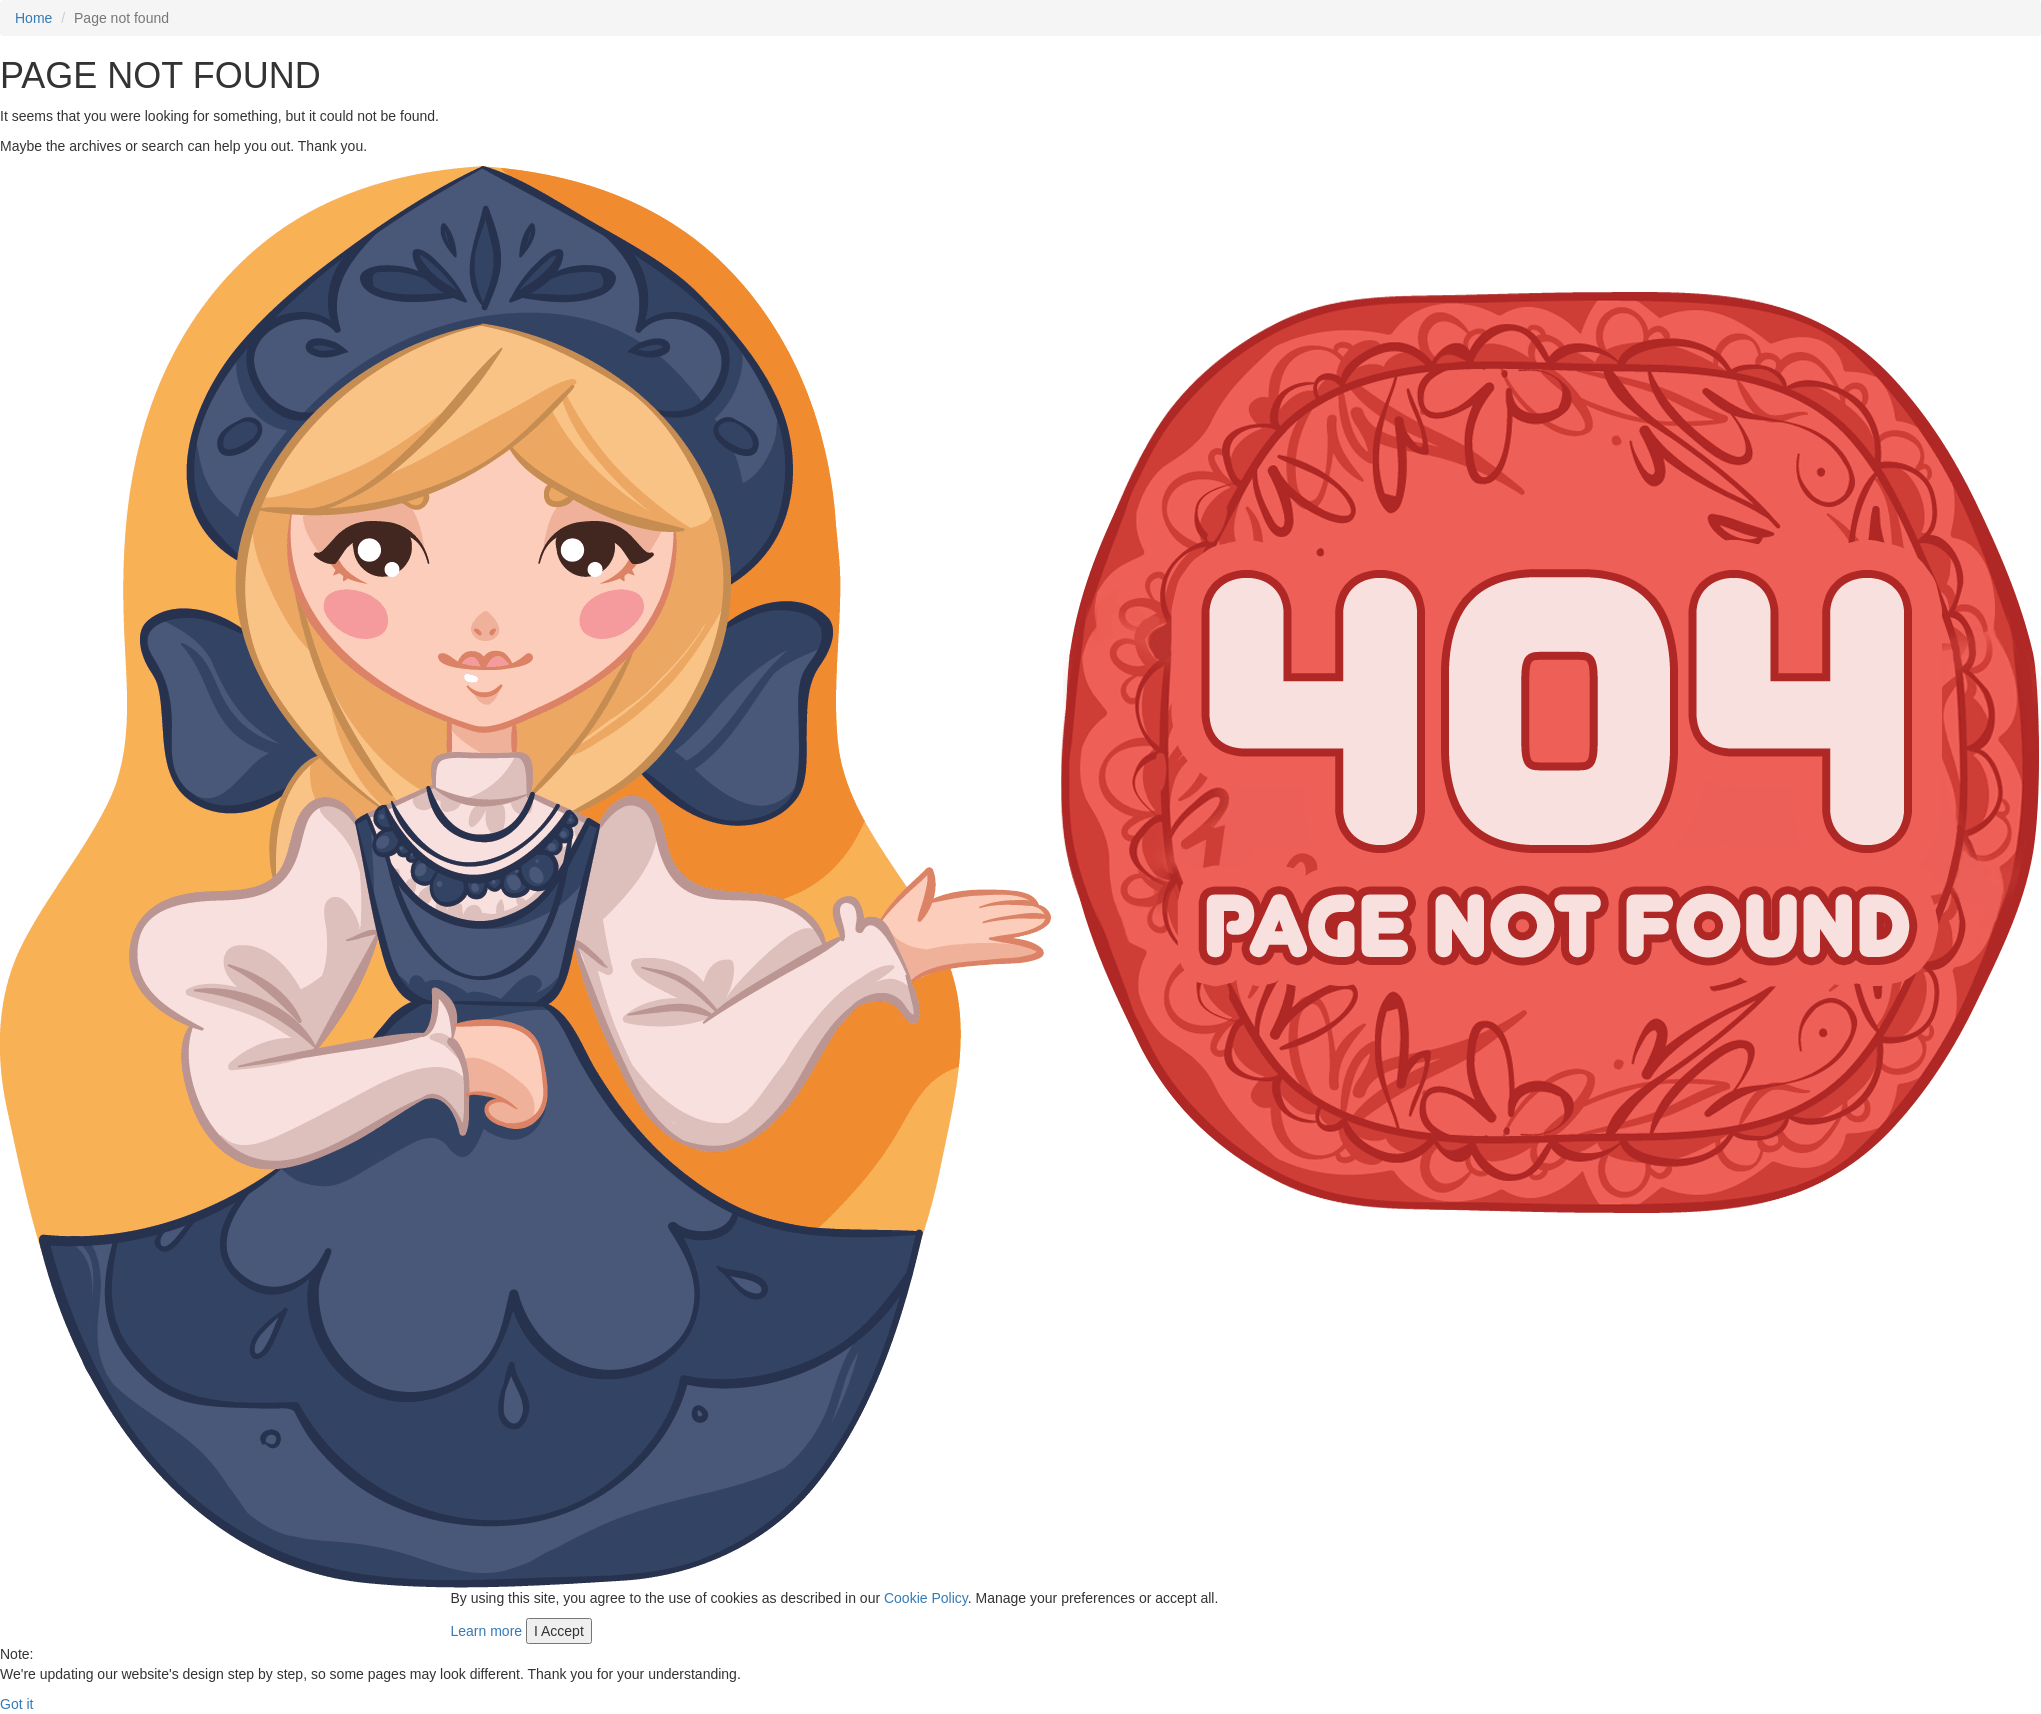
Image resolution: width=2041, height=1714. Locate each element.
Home (33, 18)
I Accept (559, 1631)
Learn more (487, 1631)
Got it (16, 1704)
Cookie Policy (926, 1598)
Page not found (121, 18)
